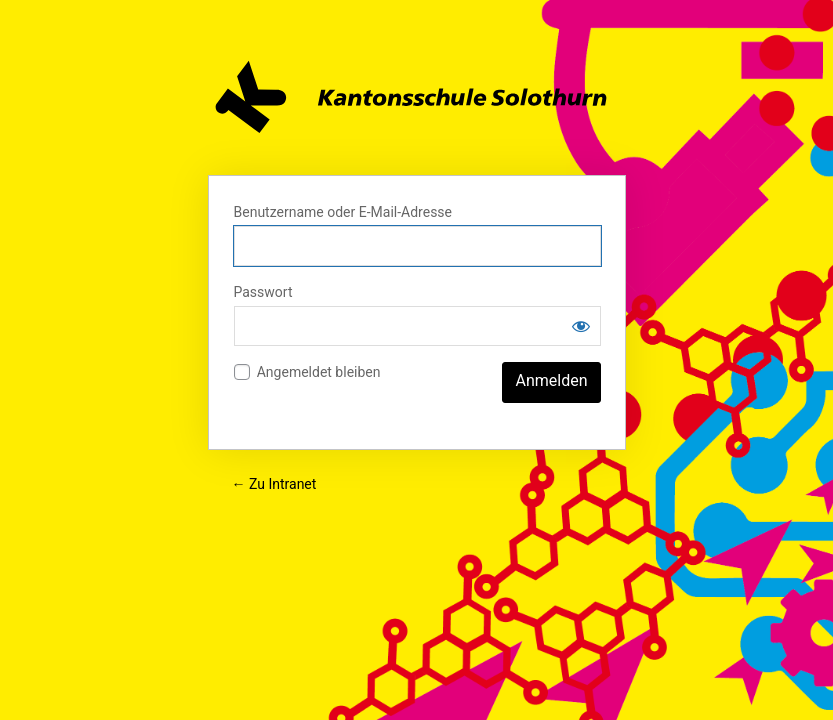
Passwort (263, 292)
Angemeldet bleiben (319, 372)
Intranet (417, 97)
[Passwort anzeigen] (581, 326)
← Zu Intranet (274, 484)
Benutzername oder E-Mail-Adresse (343, 212)
